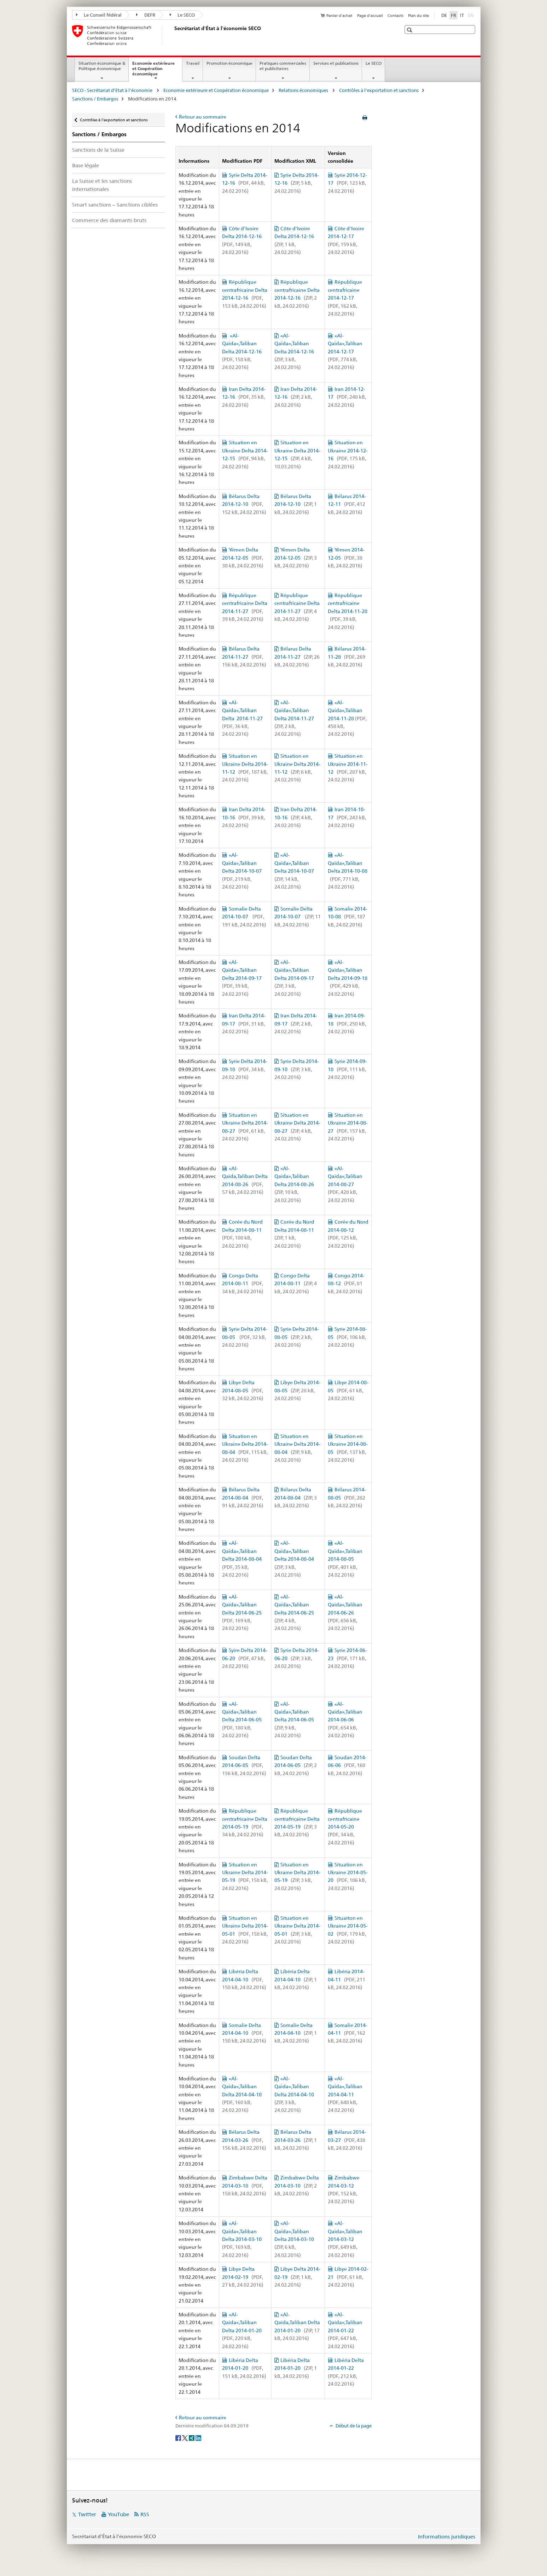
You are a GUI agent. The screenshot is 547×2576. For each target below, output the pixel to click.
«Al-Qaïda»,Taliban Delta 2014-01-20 (243, 2330)
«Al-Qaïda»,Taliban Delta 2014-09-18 (347, 978)
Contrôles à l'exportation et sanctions (379, 90)
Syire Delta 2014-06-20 (244, 1658)
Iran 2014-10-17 (347, 817)
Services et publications (336, 63)
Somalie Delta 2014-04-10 (244, 2033)
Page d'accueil (370, 15)
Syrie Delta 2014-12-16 (244, 183)
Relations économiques (304, 90)
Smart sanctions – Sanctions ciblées (115, 204)
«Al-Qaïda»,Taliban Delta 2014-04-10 (243, 2094)
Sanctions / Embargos (95, 99)
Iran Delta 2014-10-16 (244, 817)
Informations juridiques (446, 2536)
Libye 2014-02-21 (348, 2277)
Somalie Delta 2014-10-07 (244, 917)
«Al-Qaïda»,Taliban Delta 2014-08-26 (295, 1184)
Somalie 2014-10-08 (347, 917)
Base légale (85, 165)
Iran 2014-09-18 (347, 1023)
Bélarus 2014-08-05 (347, 1497)
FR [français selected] (453, 15)
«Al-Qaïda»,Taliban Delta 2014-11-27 (243, 718)
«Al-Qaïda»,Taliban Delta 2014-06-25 (243, 1612)
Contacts (395, 15)
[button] (410, 29)
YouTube (118, 2514)
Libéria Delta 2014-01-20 (244, 2368)
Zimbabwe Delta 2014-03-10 (244, 2185)
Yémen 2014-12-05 (346, 557)
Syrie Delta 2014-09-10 (244, 1069)
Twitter (87, 2514)
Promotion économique (229, 63)
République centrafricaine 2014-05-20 (345, 1827)
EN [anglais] (471, 15)
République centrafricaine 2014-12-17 (345, 298)
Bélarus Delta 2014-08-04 (242, 1497)
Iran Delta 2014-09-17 (244, 1023)
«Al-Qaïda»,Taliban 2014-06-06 (345, 1720)
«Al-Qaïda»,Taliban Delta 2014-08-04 (243, 1559)
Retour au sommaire (202, 117)
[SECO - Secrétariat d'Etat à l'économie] (173, 35)
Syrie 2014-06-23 (347, 1658)
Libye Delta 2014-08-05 (242, 1390)
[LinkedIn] (198, 2437)
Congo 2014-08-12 (346, 1283)
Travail (192, 63)
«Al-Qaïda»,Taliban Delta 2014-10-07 (243, 871)
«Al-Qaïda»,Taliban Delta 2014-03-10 (243, 2239)
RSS (144, 2514)
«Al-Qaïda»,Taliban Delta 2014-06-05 (243, 1720)
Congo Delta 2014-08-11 (242, 1283)
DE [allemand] (444, 15)
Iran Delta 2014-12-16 (244, 397)
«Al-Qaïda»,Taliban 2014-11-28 (347, 718)
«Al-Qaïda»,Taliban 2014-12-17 (345, 351)
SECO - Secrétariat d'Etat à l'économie (112, 90)
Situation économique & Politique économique (101, 65)
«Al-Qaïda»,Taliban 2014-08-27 (345, 1184)
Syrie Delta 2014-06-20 (296, 1658)
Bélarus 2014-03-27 (347, 2140)
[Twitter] (185, 2437)
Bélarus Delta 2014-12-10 (244, 504)
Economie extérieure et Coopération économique (153, 70)
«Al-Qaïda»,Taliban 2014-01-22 (345, 2330)
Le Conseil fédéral (99, 15)
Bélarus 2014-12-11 (347, 504)
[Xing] (192, 2437)
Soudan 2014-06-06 (347, 1765)
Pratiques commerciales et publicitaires (283, 65)
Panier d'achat (339, 15)
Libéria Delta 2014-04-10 (244, 1979)
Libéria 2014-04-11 (346, 1979)
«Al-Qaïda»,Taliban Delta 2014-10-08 (347, 871)
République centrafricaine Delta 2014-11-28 (347, 611)
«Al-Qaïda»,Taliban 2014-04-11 (345, 2094)
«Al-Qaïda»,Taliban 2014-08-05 (345, 1559)
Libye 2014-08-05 (348, 1390)
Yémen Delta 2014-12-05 (242, 557)
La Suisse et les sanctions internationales (102, 185)
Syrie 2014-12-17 (347, 183)
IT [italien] (462, 15)
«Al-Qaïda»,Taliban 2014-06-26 (345, 1612)
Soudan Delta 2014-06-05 (244, 1765)
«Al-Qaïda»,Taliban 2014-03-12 (345, 2239)
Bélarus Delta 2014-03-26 (244, 2140)
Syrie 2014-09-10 (347, 1069)
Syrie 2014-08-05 (347, 1337)
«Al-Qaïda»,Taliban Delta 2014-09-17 (243, 978)
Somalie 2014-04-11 (347, 2033)
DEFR (145, 15)
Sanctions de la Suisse (98, 149)
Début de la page (353, 2425)
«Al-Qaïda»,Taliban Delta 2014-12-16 (243, 351)
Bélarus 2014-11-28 (347, 657)
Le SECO (182, 15)
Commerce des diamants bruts (109, 220)
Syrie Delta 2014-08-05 (244, 1337)
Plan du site (418, 15)
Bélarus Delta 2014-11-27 (244, 657)
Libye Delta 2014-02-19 (242, 2277)
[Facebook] (178, 2437)
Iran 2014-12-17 (347, 397)
